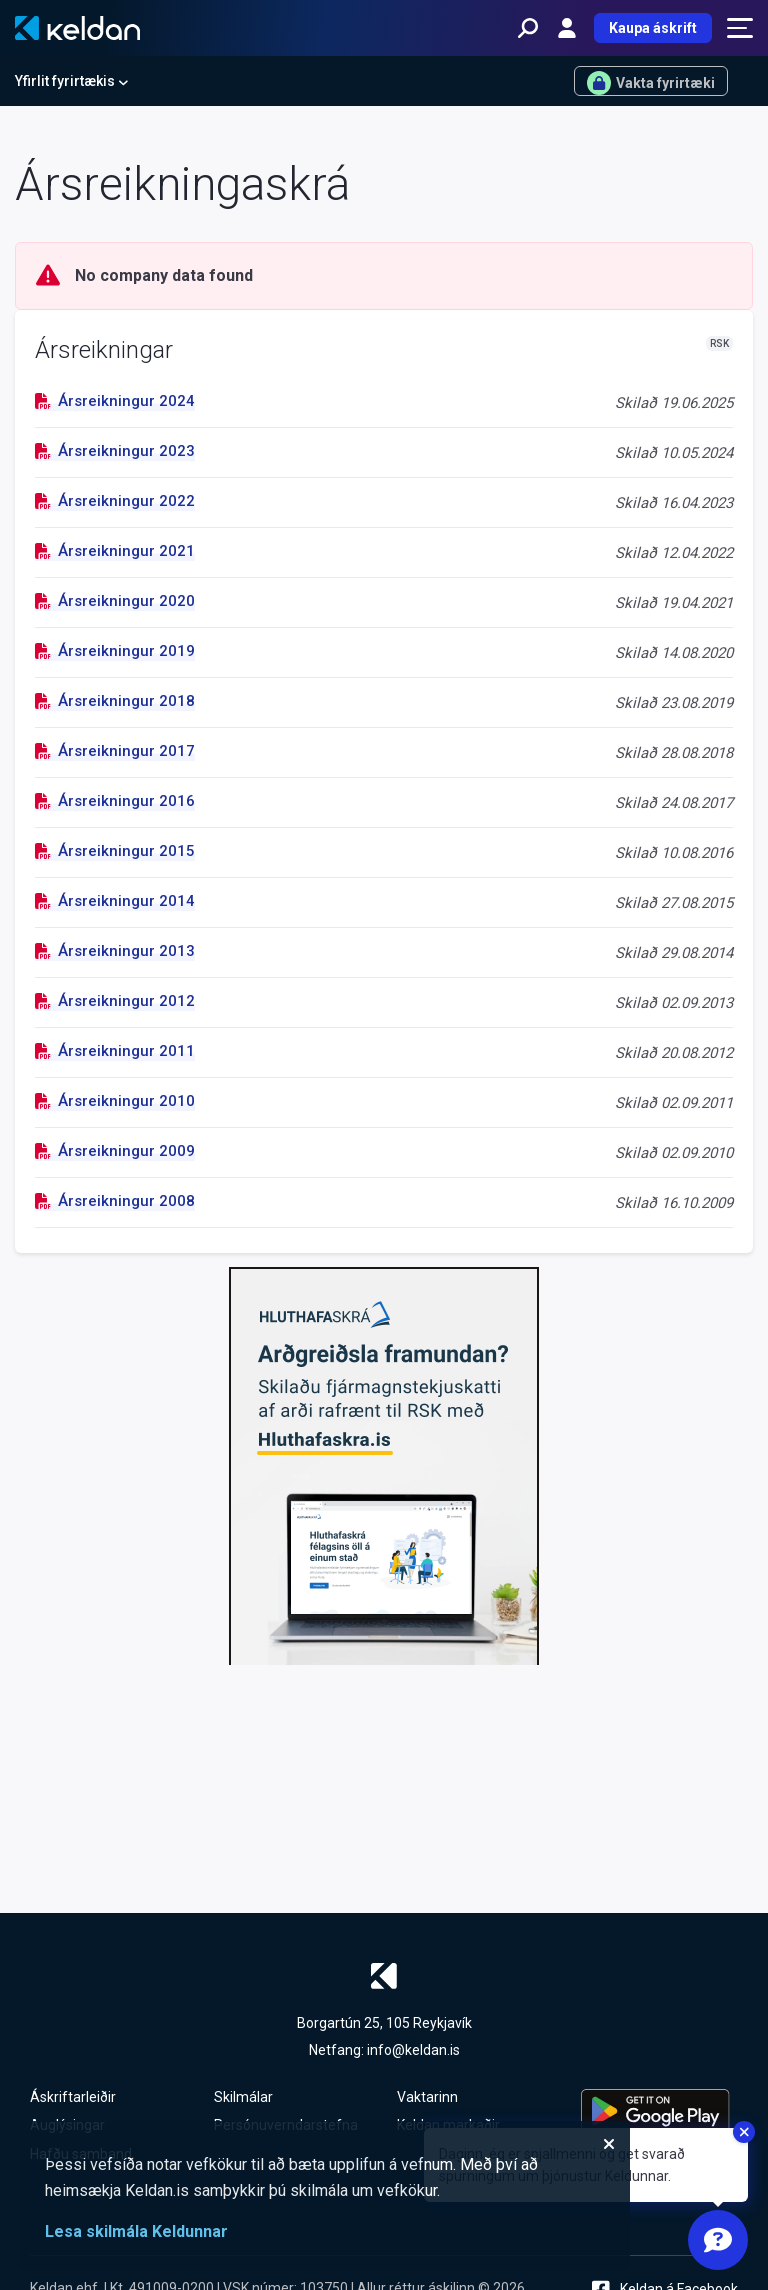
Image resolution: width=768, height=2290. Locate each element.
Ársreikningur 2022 (115, 501)
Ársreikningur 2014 (115, 901)
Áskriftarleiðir (73, 2097)
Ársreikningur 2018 (115, 701)
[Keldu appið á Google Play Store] (660, 2111)
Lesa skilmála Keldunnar (136, 2231)
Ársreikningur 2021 (115, 551)
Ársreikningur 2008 (115, 1201)
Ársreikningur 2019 (115, 651)
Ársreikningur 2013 (115, 951)
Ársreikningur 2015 (115, 851)
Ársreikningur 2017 (115, 751)
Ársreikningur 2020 (115, 601)
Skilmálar (243, 2097)
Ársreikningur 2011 (115, 1051)
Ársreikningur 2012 (115, 1001)
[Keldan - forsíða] (77, 28)
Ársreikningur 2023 (115, 451)
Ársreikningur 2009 (115, 1151)
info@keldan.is (413, 2050)
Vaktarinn (427, 2097)
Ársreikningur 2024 (115, 401)
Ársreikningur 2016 (115, 801)
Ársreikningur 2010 (115, 1101)
